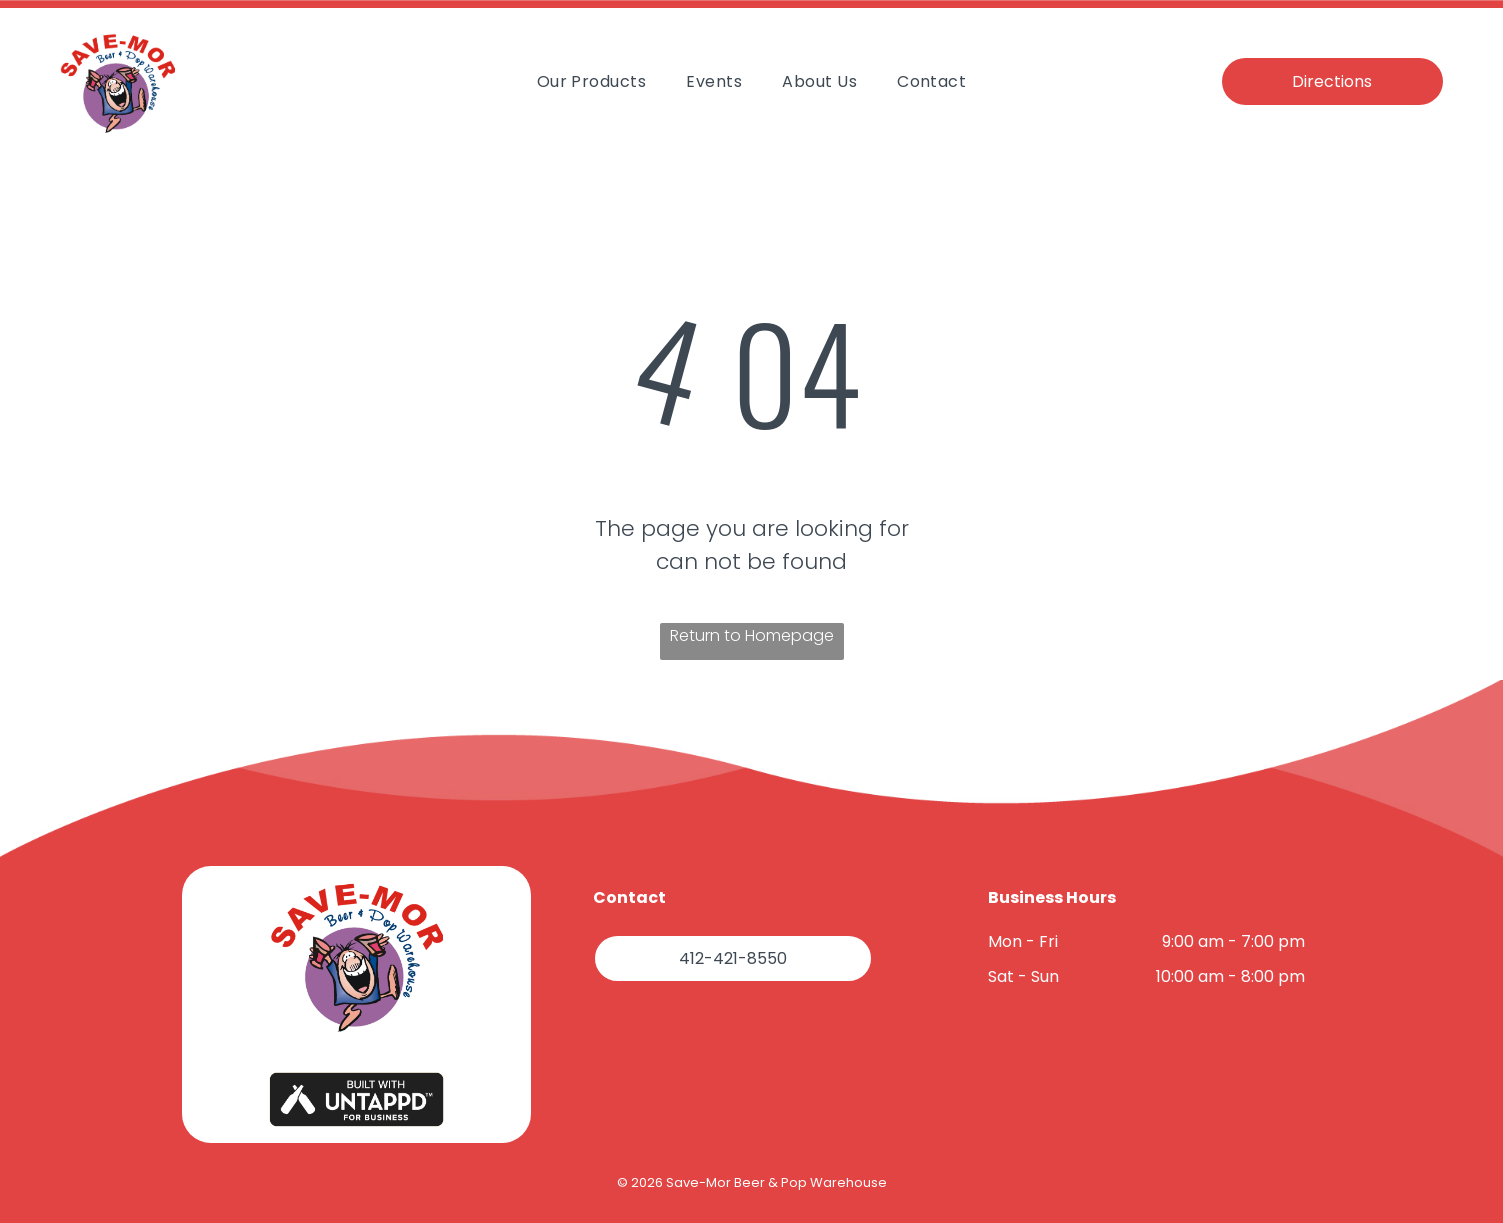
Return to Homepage (752, 635)
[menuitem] (592, 80)
